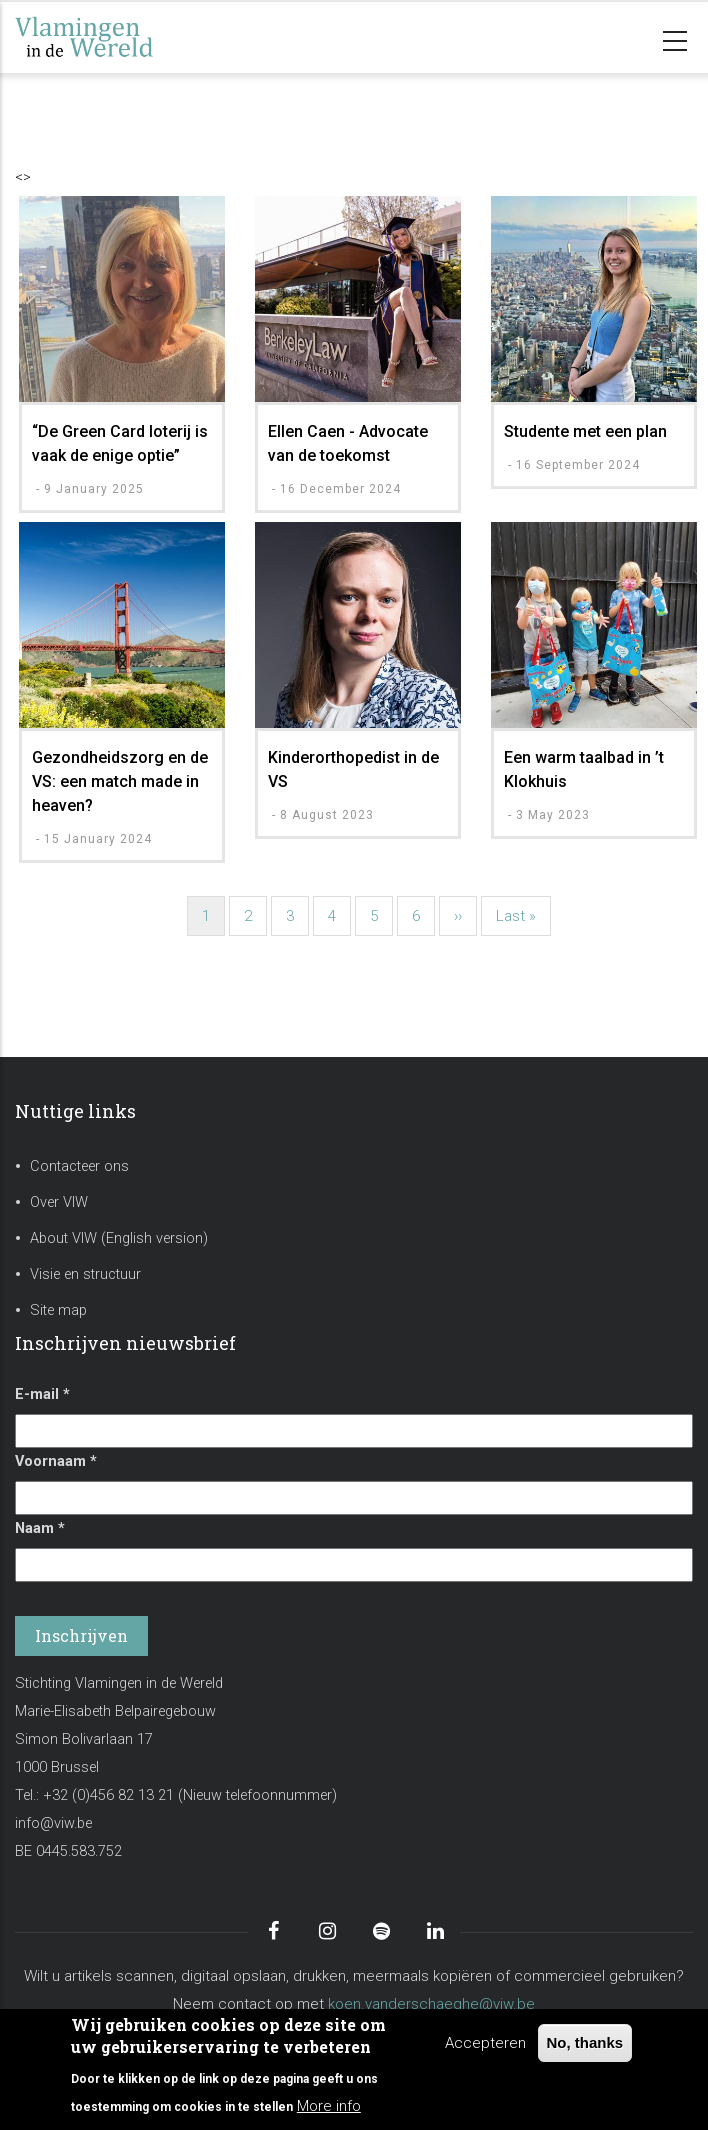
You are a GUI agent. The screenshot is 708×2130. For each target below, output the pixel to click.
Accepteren (485, 2043)
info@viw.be (53, 1823)
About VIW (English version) (119, 1238)
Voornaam (56, 1461)
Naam (40, 1528)
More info (329, 2106)
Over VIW (59, 1202)
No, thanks (585, 2042)
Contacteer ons (79, 1166)
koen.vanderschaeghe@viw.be (431, 2004)
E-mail (42, 1394)
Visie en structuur (85, 1274)
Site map (58, 1310)
